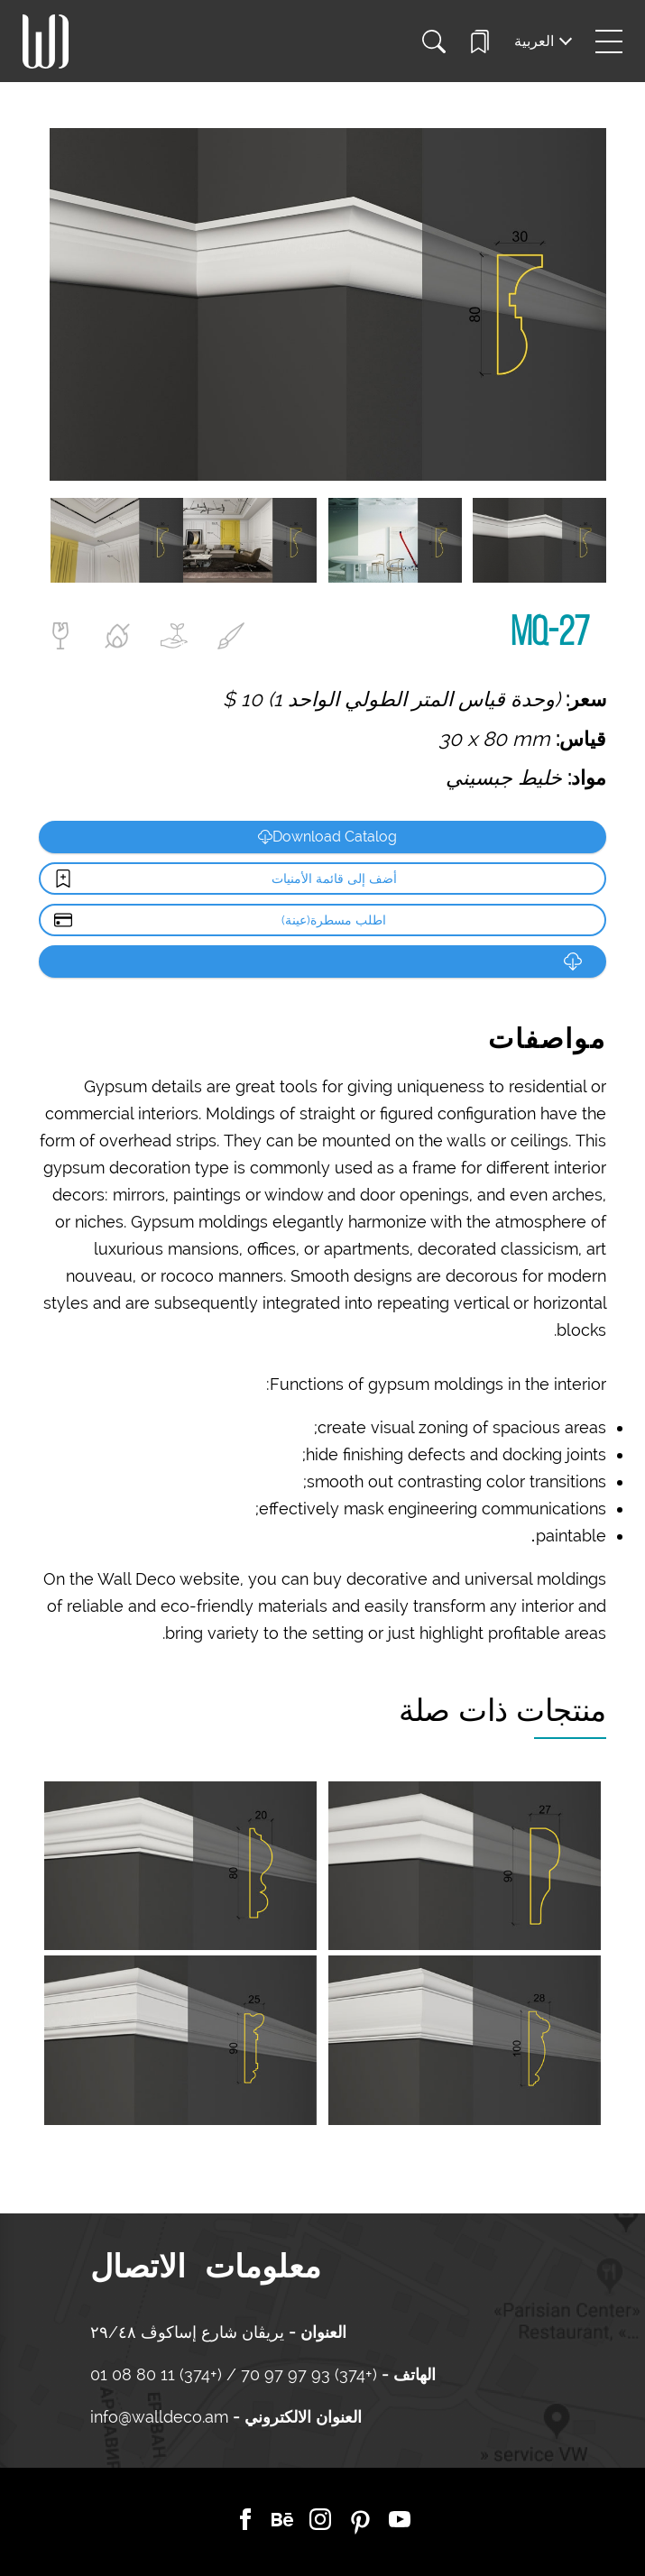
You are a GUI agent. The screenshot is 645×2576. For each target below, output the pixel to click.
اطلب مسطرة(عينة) (333, 920)
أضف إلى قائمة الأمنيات (334, 878)
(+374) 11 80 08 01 (158, 2374)
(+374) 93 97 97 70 (306, 2374)
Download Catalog (327, 836)
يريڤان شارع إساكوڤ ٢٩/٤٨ (187, 2332)
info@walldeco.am (159, 2416)
